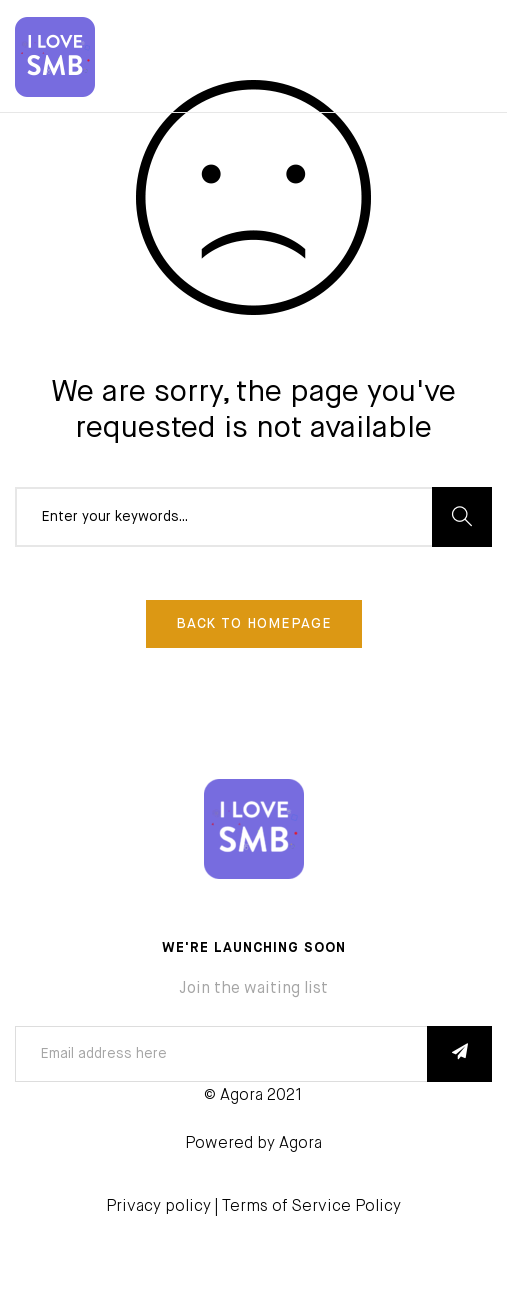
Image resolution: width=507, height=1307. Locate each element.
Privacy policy (158, 1207)
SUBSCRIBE (459, 1054)
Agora (300, 1144)
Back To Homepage (254, 624)
